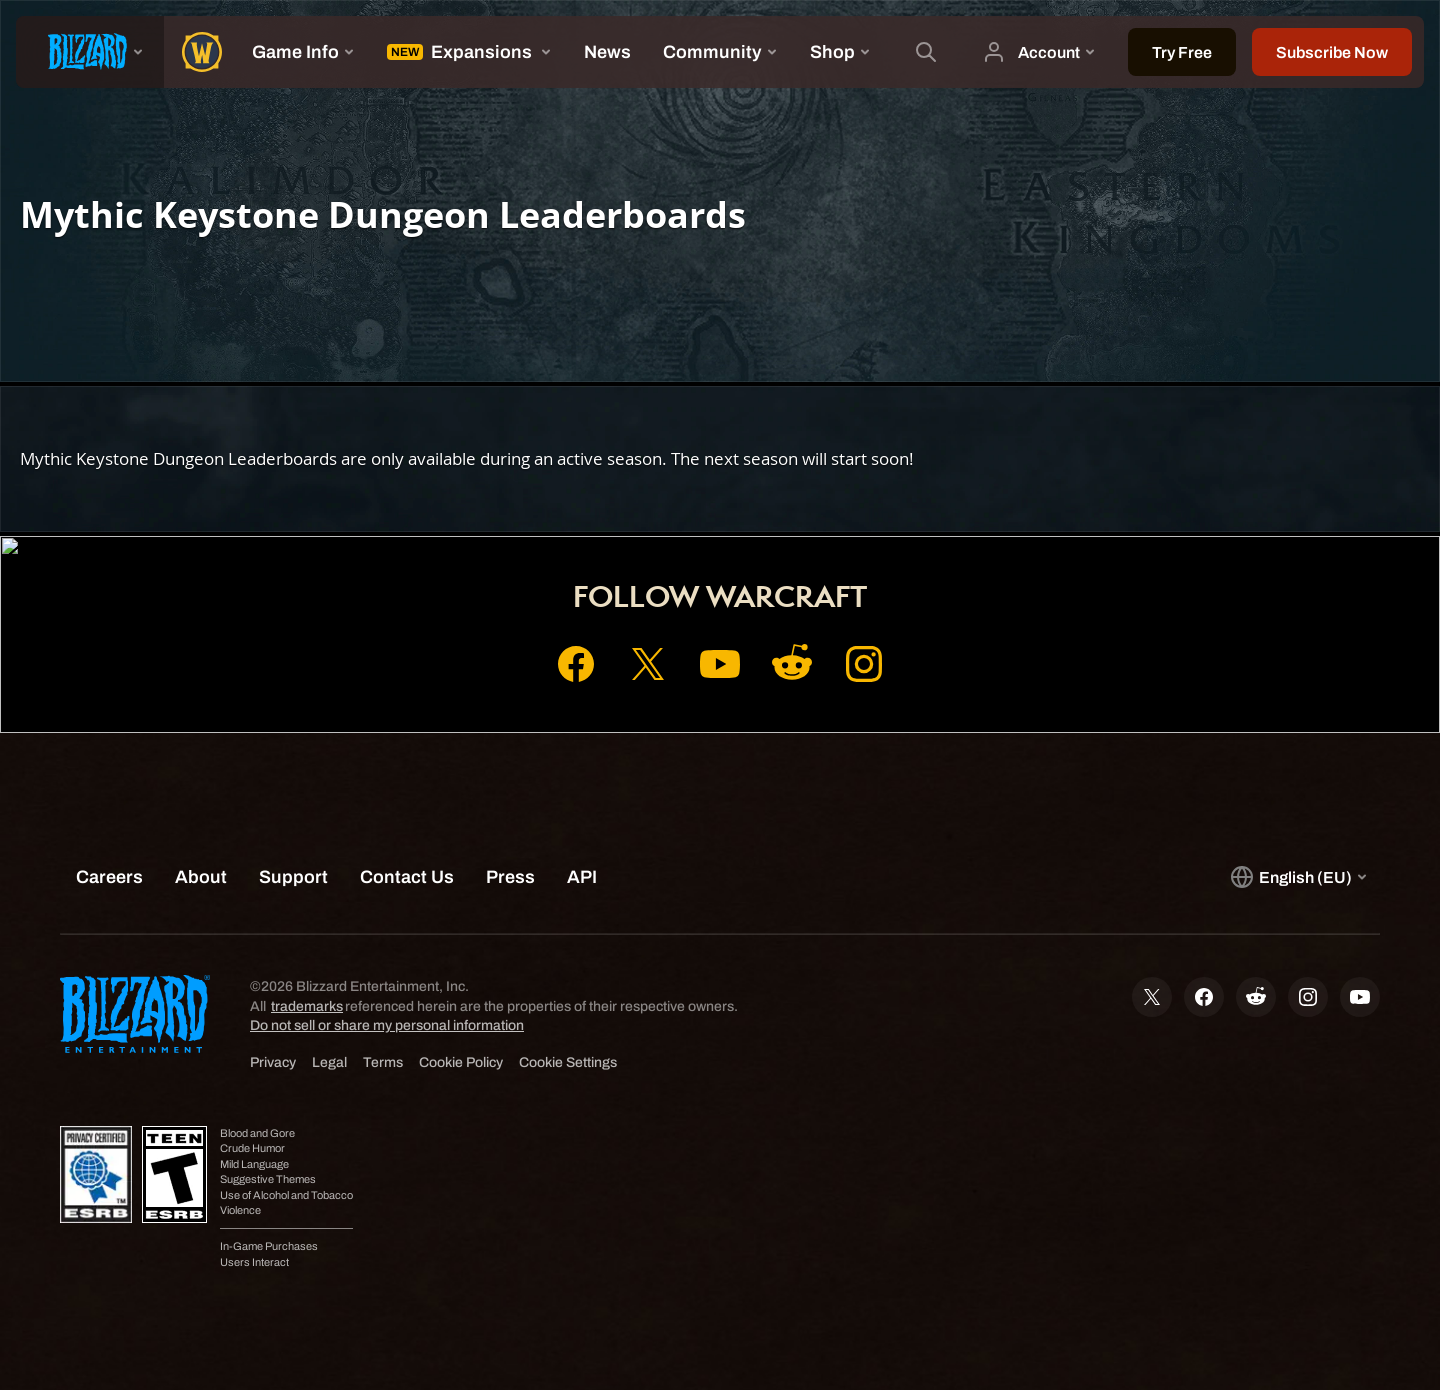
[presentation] (90, 52)
